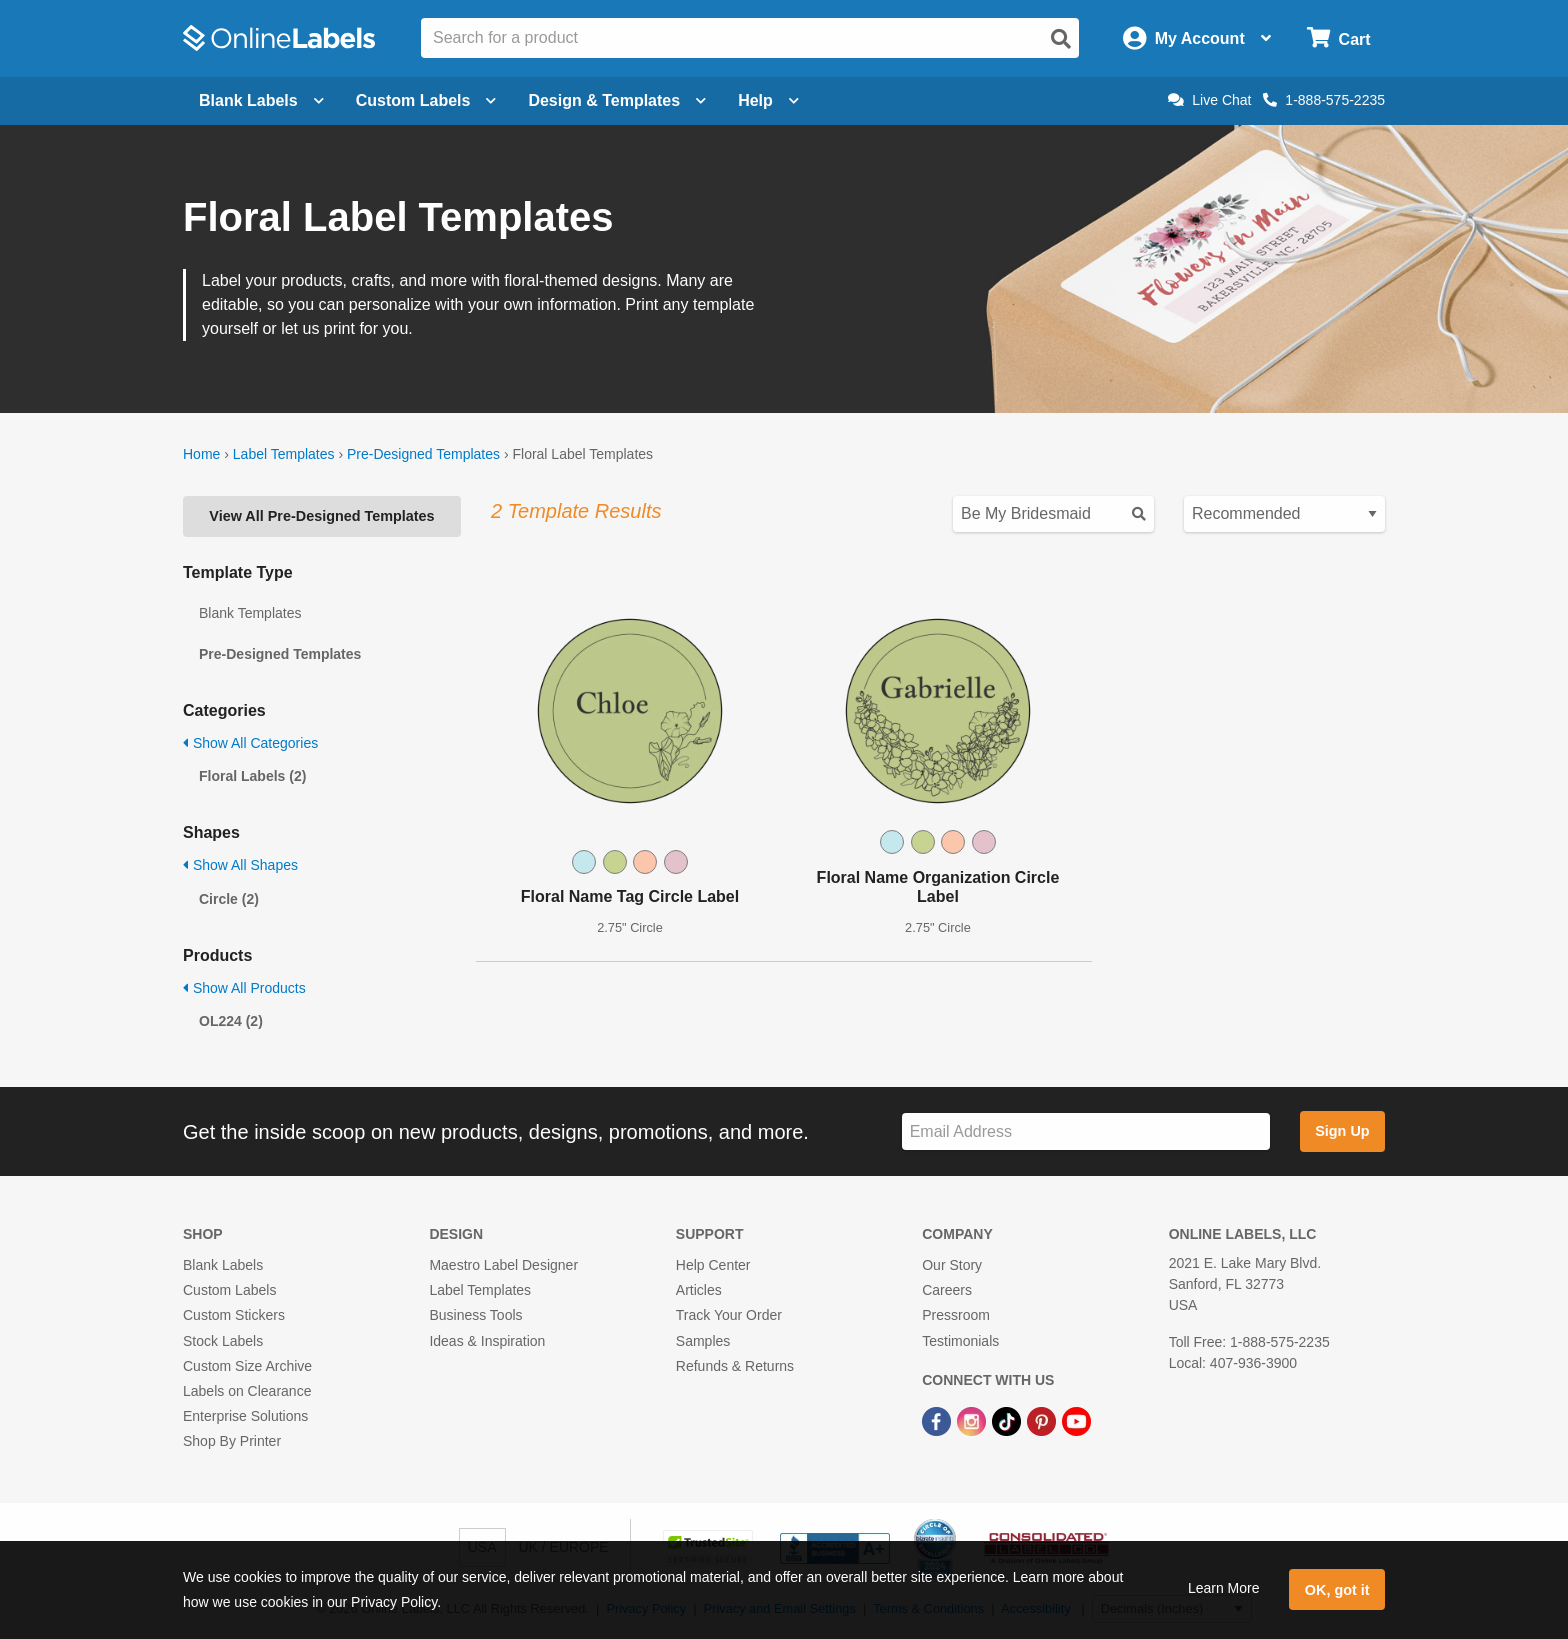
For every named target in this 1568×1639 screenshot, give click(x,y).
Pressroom (956, 1315)
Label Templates (284, 454)
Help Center (713, 1265)
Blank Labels (223, 1265)
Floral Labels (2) (252, 776)
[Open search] (1061, 39)
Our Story (952, 1265)
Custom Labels (229, 1290)
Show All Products (244, 988)
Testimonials (960, 1341)
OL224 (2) (231, 1021)
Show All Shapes (240, 865)
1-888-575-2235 (1324, 100)
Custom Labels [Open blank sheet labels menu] (426, 100)
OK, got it (1337, 1590)
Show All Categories (250, 743)
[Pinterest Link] (1043, 1420)
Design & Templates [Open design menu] (617, 100)
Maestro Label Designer (503, 1265)
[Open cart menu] (1338, 38)
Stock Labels (223, 1341)
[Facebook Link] (938, 1420)
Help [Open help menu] (768, 100)
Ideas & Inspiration (487, 1341)
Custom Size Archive (247, 1366)
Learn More (1224, 1588)
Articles (699, 1290)
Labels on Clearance (247, 1391)
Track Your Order (729, 1315)
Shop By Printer (232, 1441)
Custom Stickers (234, 1315)
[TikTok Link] (1008, 1420)
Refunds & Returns (735, 1366)
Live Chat (1209, 100)
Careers (947, 1290)
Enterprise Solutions (245, 1416)
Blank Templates (250, 613)
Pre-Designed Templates (423, 454)
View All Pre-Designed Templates (321, 516)
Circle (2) (229, 899)
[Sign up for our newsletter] (1086, 1131)
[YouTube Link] (1076, 1420)
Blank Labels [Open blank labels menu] (261, 100)
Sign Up (1342, 1131)
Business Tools (475, 1315)
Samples (703, 1341)
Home (201, 454)
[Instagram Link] (973, 1420)
